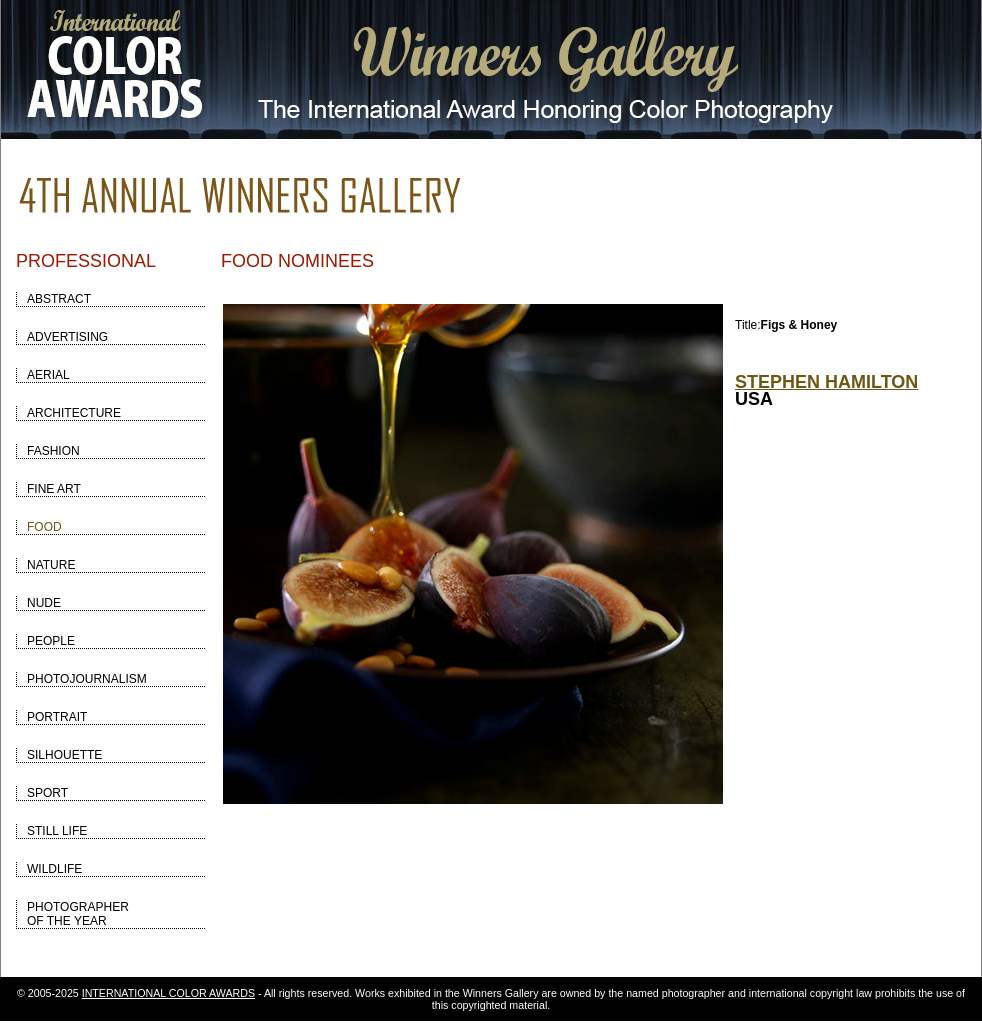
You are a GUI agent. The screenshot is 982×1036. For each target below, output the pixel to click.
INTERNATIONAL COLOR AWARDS (168, 993)
